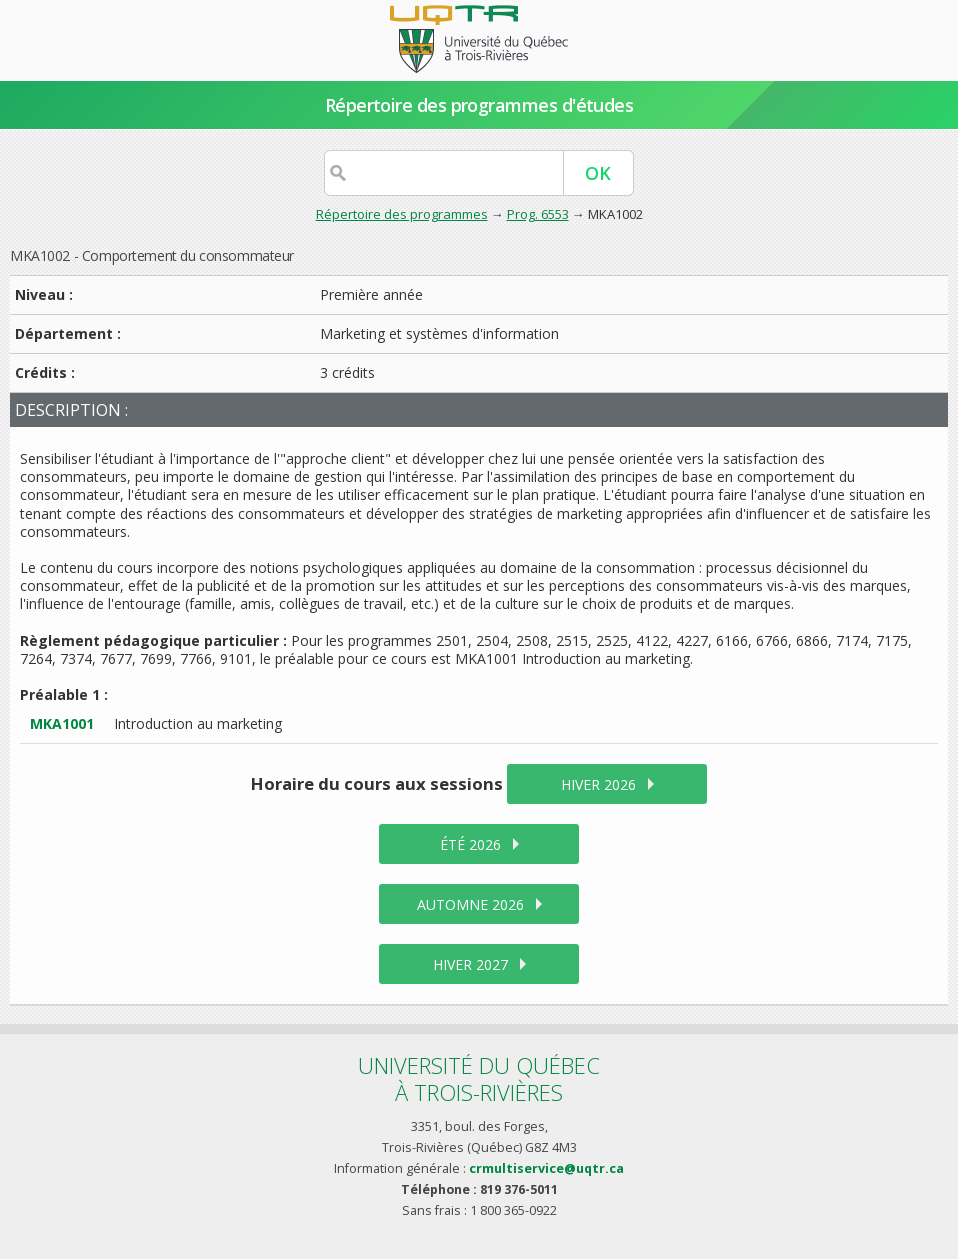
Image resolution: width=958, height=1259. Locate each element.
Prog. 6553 (538, 214)
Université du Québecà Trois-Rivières (479, 1078)
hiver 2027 (470, 964)
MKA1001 (62, 723)
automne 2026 (470, 904)
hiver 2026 (598, 784)
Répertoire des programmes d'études (479, 105)
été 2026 (470, 844)
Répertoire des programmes (402, 214)
